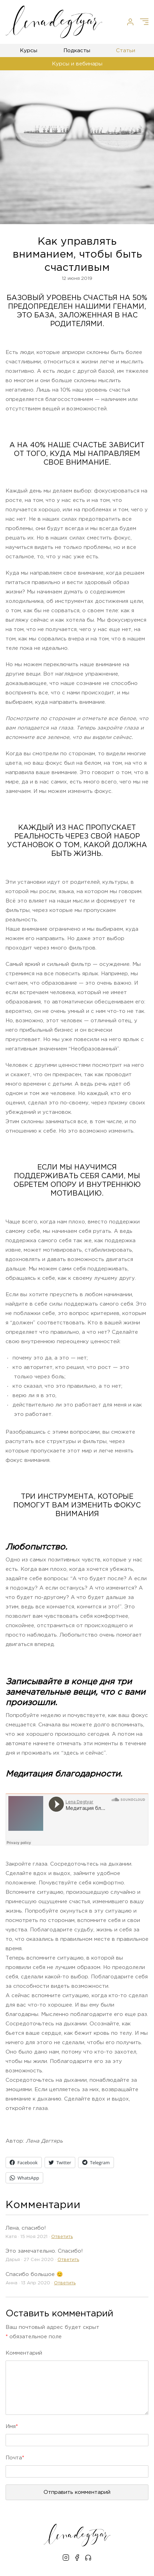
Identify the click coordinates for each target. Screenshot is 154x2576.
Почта (15, 2458)
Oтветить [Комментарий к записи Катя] (62, 2237)
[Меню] (144, 21)
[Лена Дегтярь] (54, 22)
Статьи (125, 50)
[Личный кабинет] (130, 22)
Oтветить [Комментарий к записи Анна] (65, 2283)
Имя (12, 2426)
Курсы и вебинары (77, 64)
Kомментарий (24, 2353)
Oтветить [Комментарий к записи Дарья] (68, 2260)
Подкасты (76, 50)
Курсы (28, 50)
